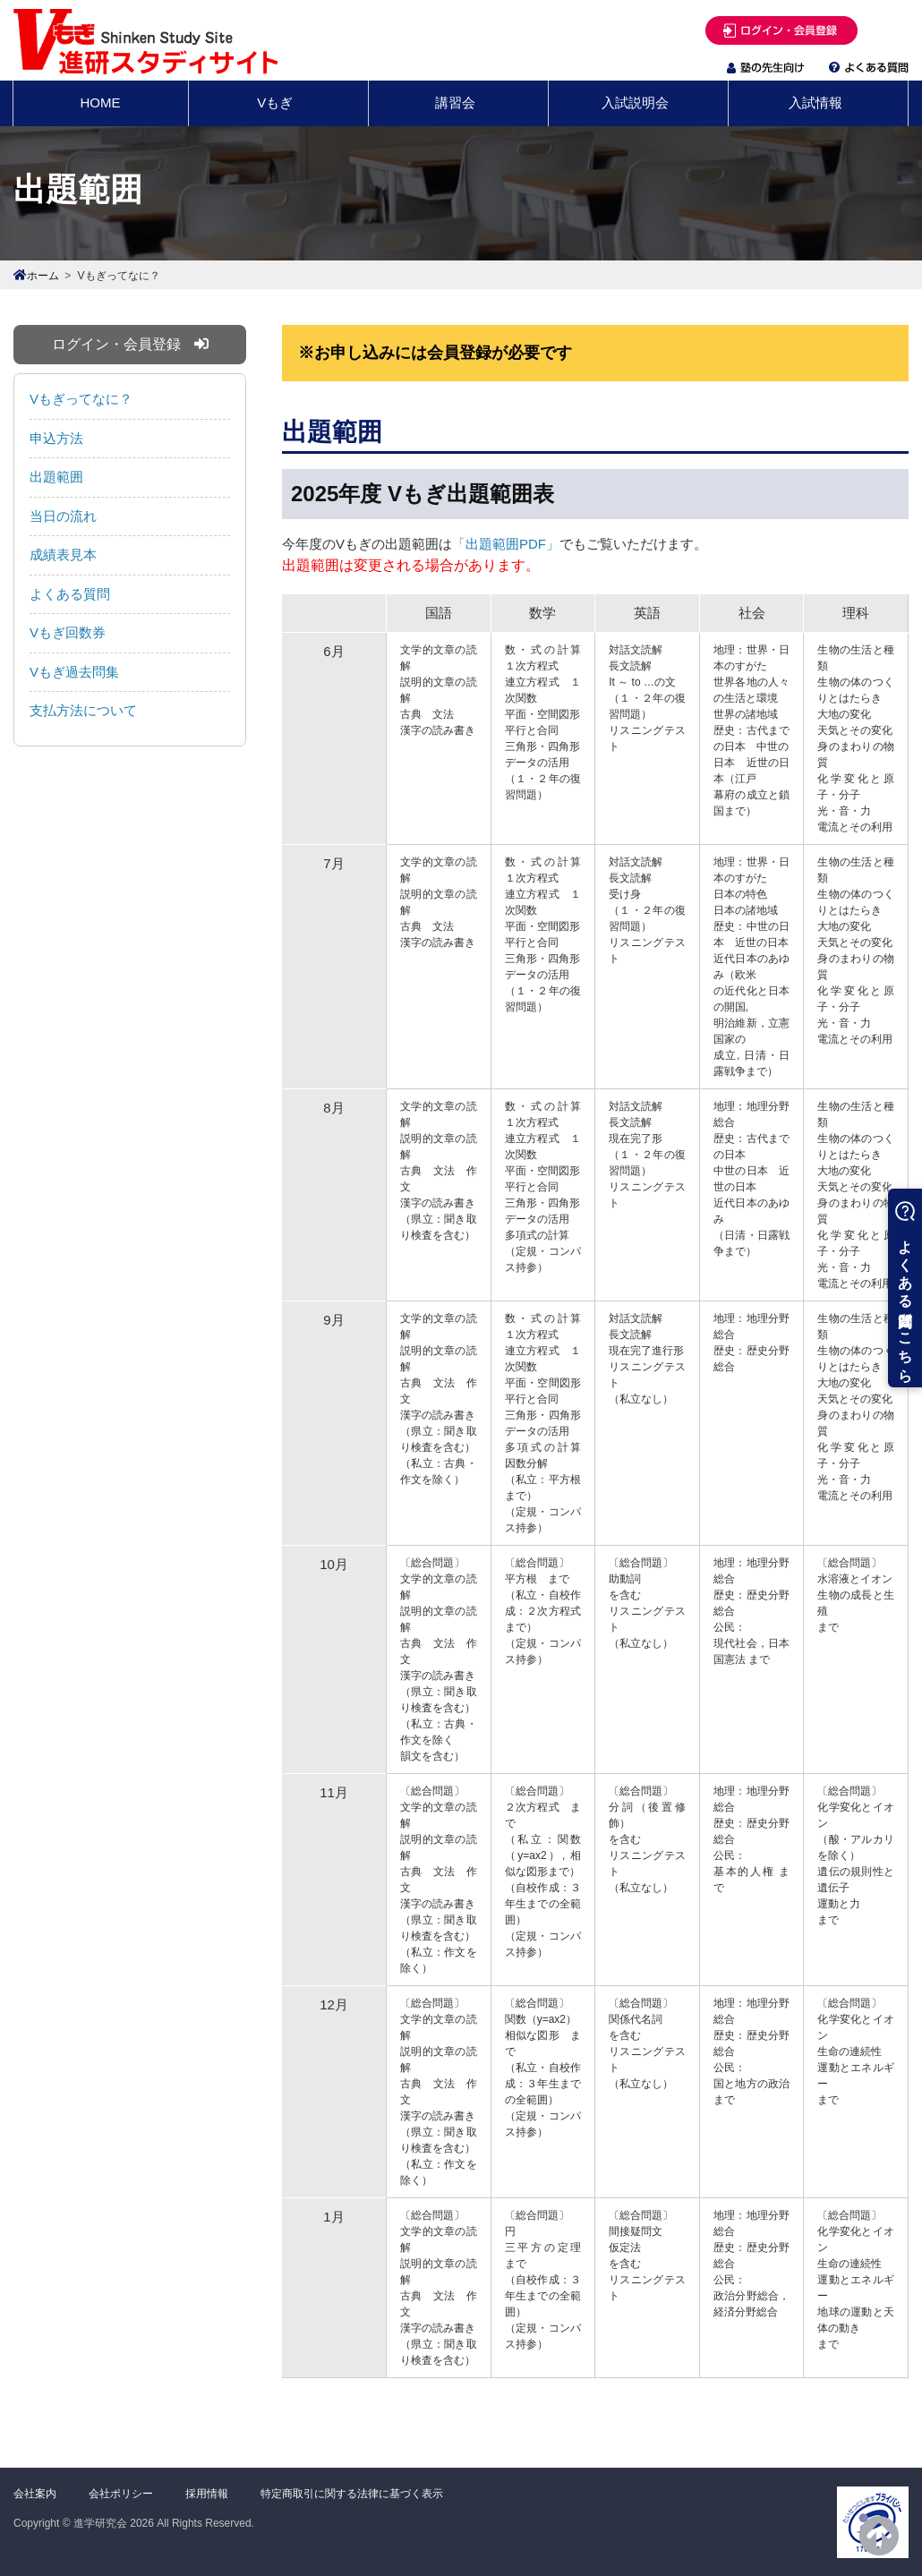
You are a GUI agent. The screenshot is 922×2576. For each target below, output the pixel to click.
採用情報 (206, 2493)
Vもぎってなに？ (81, 398)
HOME (101, 102)
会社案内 (34, 2493)
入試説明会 (635, 102)
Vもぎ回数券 (68, 632)
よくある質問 (70, 593)
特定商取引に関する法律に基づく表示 (351, 2493)
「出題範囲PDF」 (505, 543)
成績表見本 (63, 554)
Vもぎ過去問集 (74, 671)
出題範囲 (56, 476)
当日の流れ (63, 516)
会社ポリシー (121, 2493)
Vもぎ (275, 102)
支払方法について (83, 710)
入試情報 (815, 102)
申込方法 (56, 438)
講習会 (455, 102)
